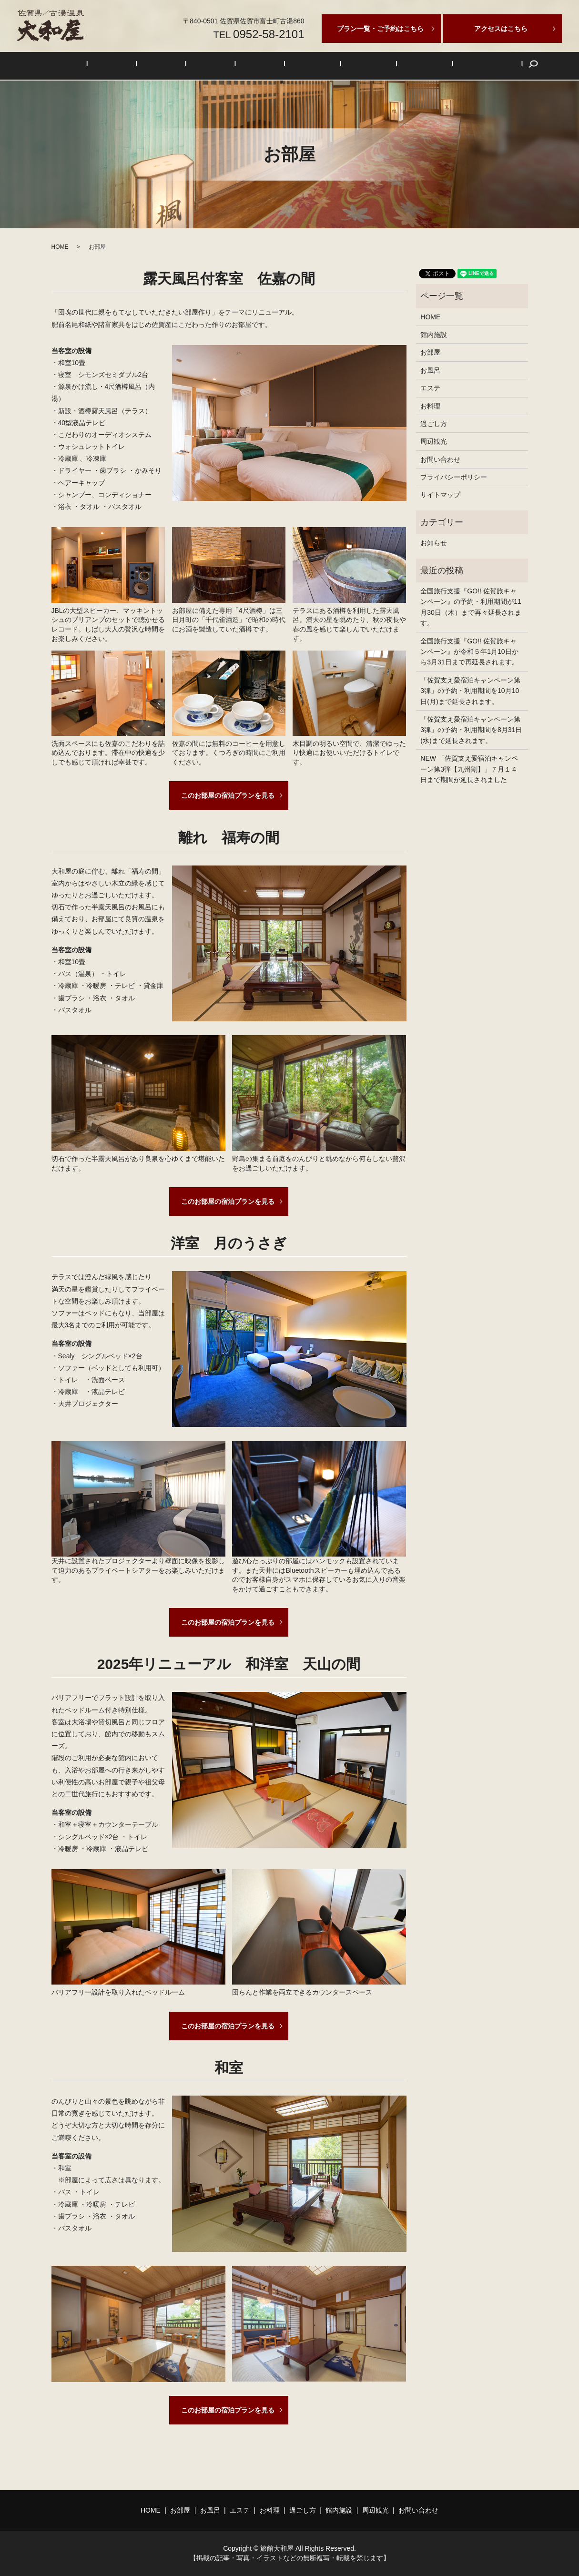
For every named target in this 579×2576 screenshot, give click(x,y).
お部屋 (152, 66)
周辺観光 (385, 66)
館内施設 (342, 66)
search (473, 66)
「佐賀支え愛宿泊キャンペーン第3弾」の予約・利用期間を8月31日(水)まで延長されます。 (471, 729)
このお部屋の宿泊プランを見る (227, 795)
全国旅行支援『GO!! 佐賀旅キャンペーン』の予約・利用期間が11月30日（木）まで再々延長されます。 (470, 607)
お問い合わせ (435, 66)
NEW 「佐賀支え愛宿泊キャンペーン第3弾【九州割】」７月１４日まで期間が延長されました (469, 769)
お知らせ (433, 543)
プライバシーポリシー (453, 477)
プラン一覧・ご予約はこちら (380, 28)
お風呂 (189, 66)
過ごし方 (300, 66)
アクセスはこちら (501, 28)
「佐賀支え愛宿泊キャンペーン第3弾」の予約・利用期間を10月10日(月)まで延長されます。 (470, 690)
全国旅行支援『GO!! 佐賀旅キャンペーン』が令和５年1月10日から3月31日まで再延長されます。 (469, 651)
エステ (224, 66)
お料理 (261, 66)
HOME (117, 66)
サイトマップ (440, 495)
